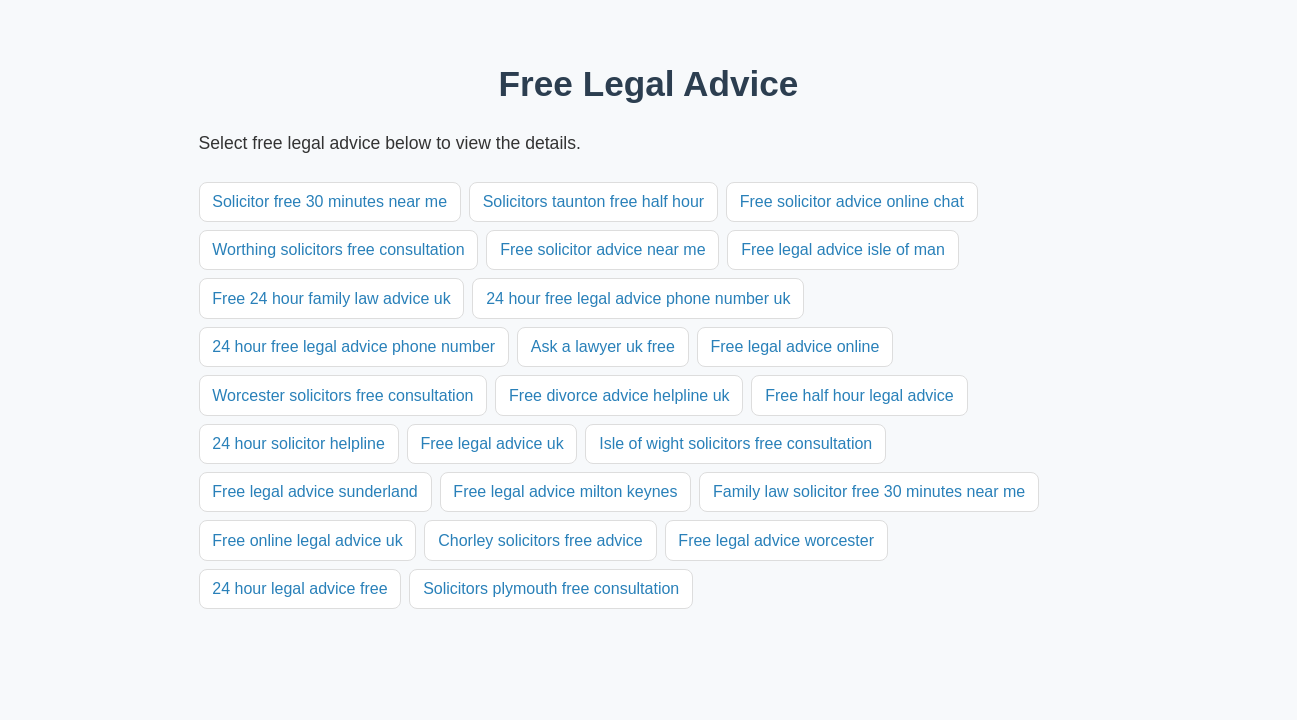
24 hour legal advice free (299, 588)
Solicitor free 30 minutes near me (329, 201)
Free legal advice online (794, 346)
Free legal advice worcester (776, 540)
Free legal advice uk (491, 443)
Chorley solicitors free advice (540, 540)
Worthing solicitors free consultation (338, 249)
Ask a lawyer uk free (603, 346)
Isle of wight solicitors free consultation (735, 443)
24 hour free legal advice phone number (353, 346)
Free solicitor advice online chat (852, 201)
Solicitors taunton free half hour (593, 201)
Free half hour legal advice (859, 395)
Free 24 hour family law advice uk (331, 298)
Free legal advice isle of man (843, 249)
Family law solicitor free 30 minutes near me (869, 491)
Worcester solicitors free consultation (342, 395)
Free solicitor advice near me (602, 249)
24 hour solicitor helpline (298, 443)
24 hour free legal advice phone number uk (638, 298)
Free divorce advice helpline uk (619, 395)
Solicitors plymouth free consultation (551, 588)
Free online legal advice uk (307, 540)
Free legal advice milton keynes (565, 491)
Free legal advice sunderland (314, 491)
